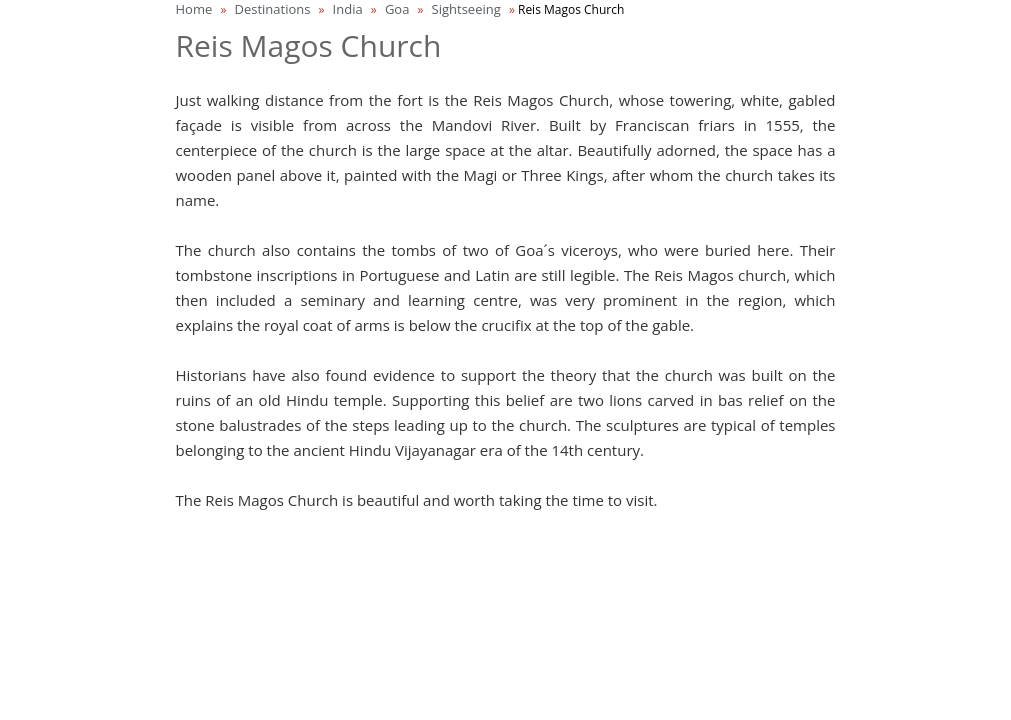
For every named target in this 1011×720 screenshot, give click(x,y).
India (348, 9)
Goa (397, 9)
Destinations (272, 9)
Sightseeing (466, 9)
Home (194, 9)
